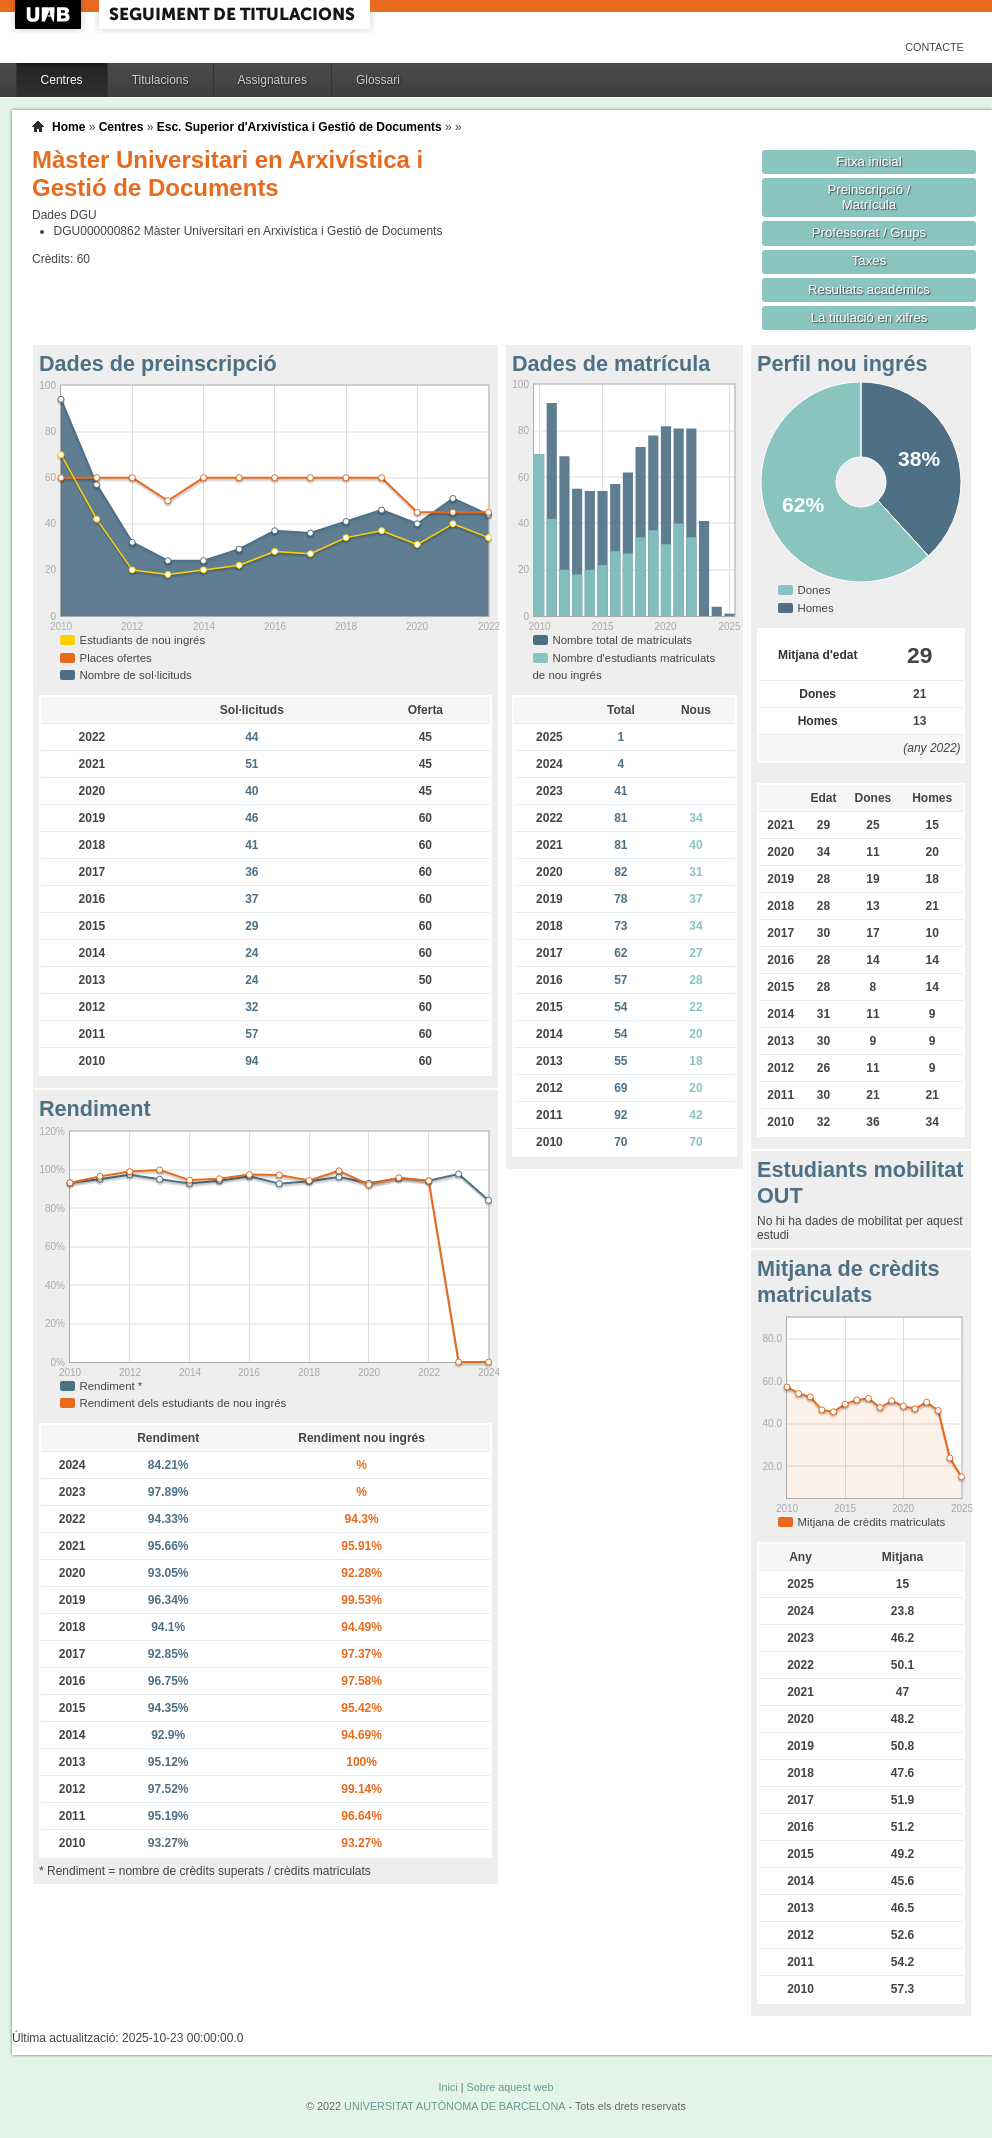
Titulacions (160, 80)
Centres (62, 80)
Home (68, 127)
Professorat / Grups (869, 232)
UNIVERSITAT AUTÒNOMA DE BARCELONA (454, 2106)
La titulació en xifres (869, 317)
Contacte (934, 47)
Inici (447, 2087)
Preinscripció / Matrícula (869, 197)
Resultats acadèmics (869, 289)
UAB (50, 14)
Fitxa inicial (868, 161)
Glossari (378, 80)
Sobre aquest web (509, 2087)
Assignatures (272, 80)
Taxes (869, 260)
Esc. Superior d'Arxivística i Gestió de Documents (299, 127)
